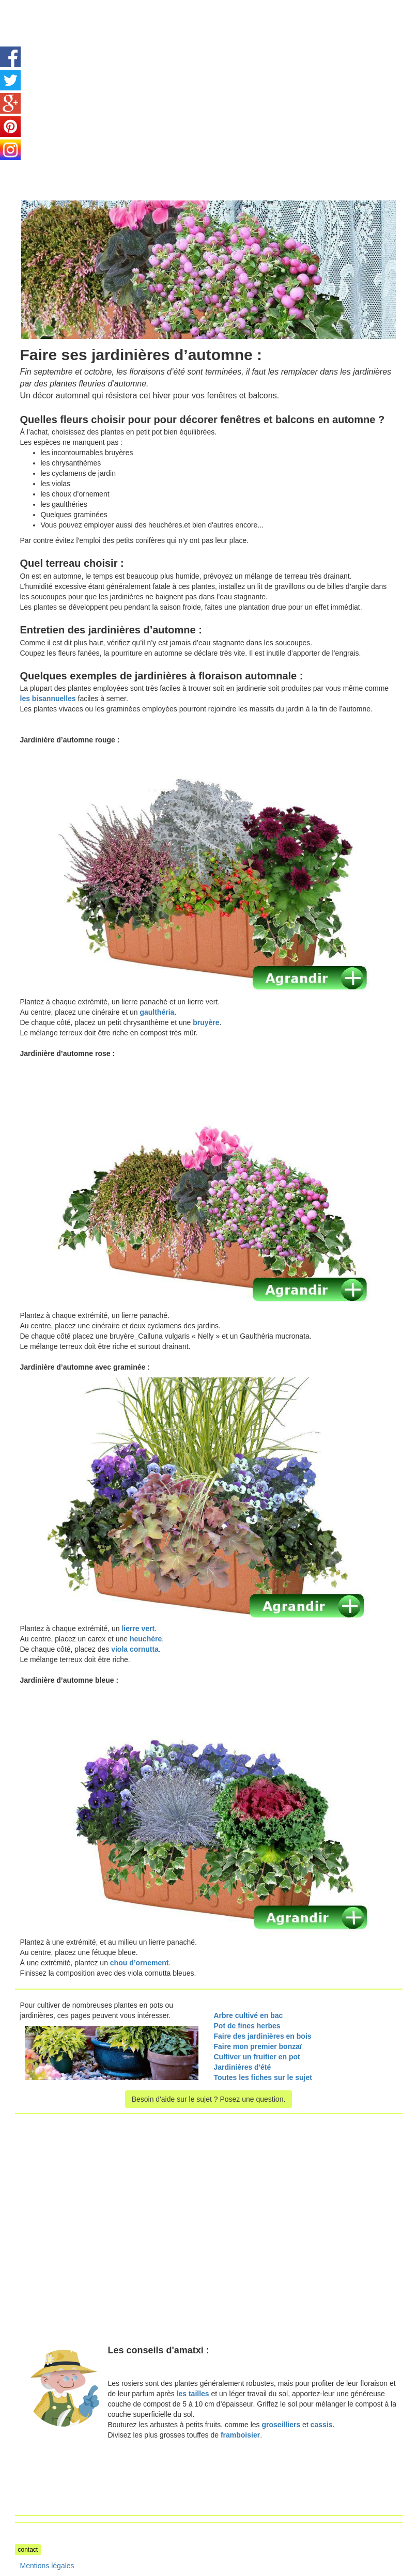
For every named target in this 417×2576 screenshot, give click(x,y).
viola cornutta (135, 1649)
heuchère (146, 1639)
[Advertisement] (102, 72)
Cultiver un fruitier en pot (258, 2057)
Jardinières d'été (242, 2067)
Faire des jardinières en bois (263, 2036)
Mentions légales (47, 2566)
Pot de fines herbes (247, 2026)
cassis (322, 2424)
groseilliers (281, 2424)
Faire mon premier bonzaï (258, 2046)
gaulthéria (157, 1012)
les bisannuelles (48, 698)
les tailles (193, 2393)
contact (28, 2549)
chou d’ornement (139, 1963)
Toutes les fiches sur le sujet (263, 2077)
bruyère (206, 1022)
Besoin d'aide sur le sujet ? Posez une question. (209, 2099)
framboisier (240, 2435)
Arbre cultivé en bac (248, 2015)
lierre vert (138, 1628)
